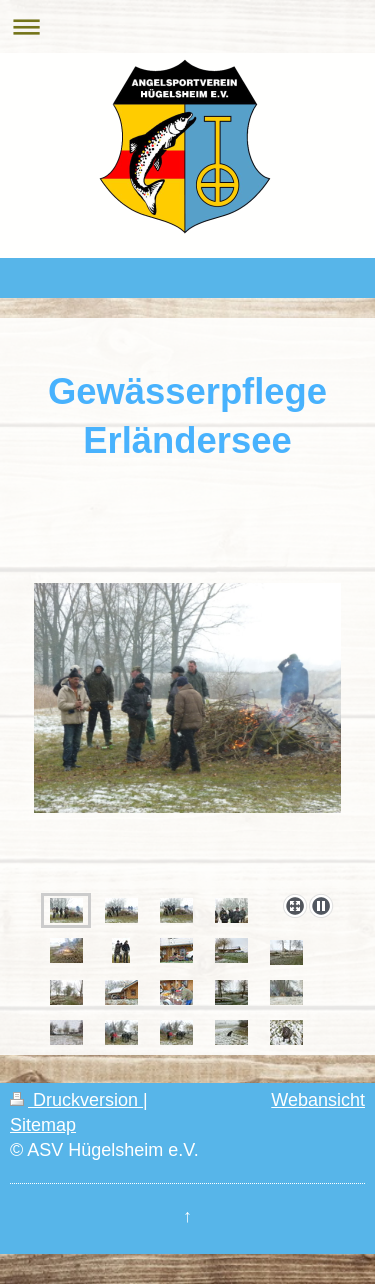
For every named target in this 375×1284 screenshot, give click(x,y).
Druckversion (76, 1100)
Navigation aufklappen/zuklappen (187, 26)
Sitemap (43, 1125)
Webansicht (318, 1100)
